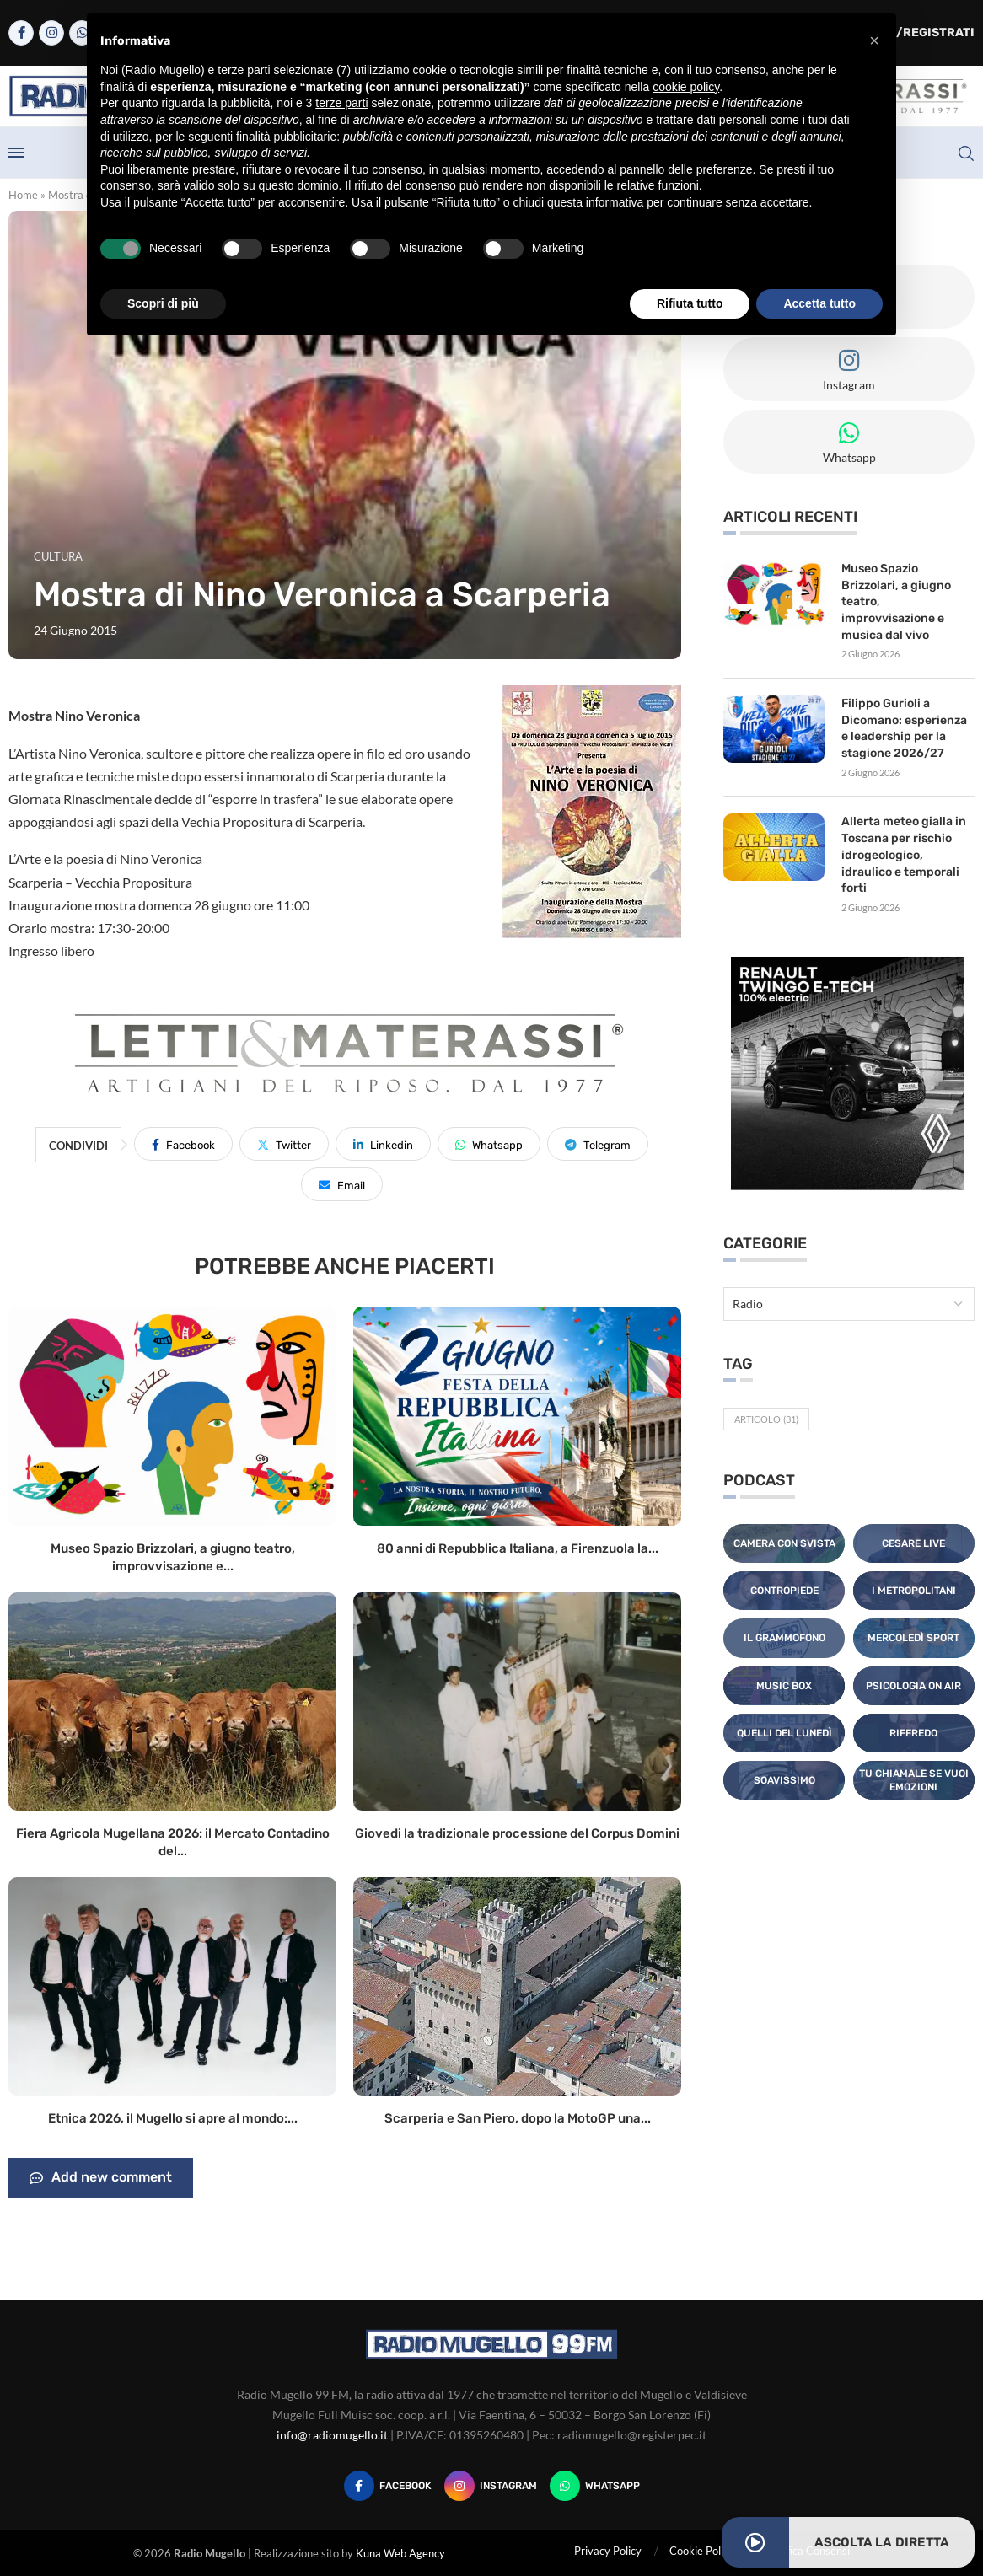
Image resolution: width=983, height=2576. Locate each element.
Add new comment (101, 2178)
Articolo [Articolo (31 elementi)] (766, 1418)
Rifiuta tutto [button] (690, 303)
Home (23, 194)
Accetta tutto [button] (819, 303)
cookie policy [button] (686, 87)
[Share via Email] (342, 1184)
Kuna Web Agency (400, 2553)
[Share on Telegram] (597, 1144)
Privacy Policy (608, 2550)
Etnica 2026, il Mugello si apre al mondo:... (173, 2118)
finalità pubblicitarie (286, 136)
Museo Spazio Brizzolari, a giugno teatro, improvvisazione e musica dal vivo (896, 601)
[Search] (966, 153)
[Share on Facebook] (183, 1144)
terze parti (341, 103)
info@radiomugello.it (332, 2435)
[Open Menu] (16, 152)
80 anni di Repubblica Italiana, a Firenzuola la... (517, 1548)
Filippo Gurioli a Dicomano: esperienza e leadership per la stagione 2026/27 (904, 728)
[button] (874, 40)
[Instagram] (51, 33)
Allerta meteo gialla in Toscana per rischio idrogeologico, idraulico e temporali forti (903, 854)
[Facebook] (21, 33)
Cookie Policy (701, 2550)
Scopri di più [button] (163, 303)
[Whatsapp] (595, 2486)
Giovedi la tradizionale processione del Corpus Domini (517, 1833)
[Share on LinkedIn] (383, 1144)
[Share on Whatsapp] (489, 1144)
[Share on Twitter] (284, 1144)
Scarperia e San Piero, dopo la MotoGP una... (517, 2118)
